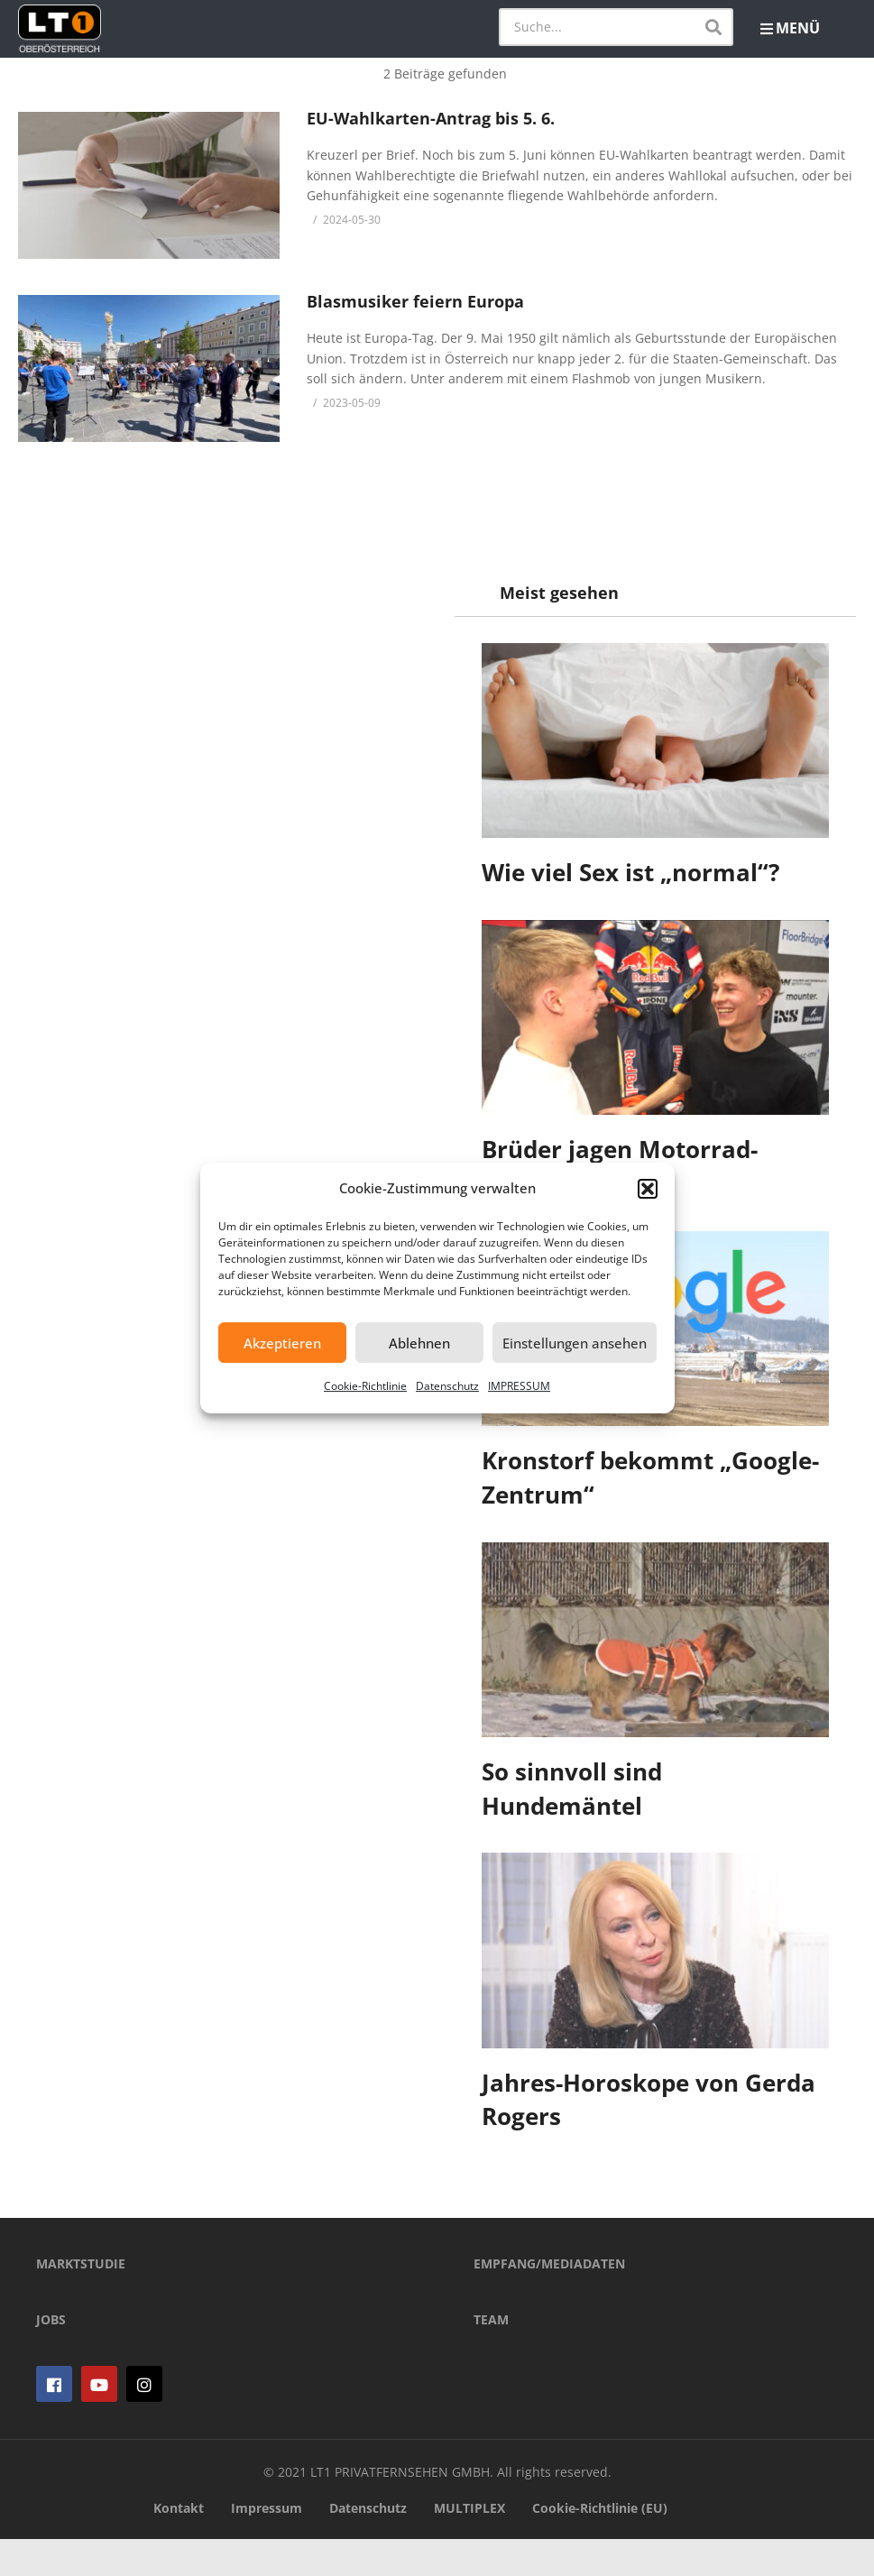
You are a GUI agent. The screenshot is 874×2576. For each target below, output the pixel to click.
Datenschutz (447, 1386)
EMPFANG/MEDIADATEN (549, 2300)
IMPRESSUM (519, 1386)
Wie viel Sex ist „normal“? (631, 872)
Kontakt (178, 2544)
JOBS (51, 2356)
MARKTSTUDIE (80, 2300)
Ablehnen (419, 1343)
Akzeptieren (282, 1343)
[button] (648, 1189)
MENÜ (790, 28)
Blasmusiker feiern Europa (415, 301)
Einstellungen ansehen (574, 1343)
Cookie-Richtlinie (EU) (599, 2544)
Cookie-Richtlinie (365, 1386)
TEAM (491, 2356)
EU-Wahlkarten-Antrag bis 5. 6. (431, 118)
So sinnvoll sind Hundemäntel (573, 1788)
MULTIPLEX (469, 2544)
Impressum (266, 2544)
